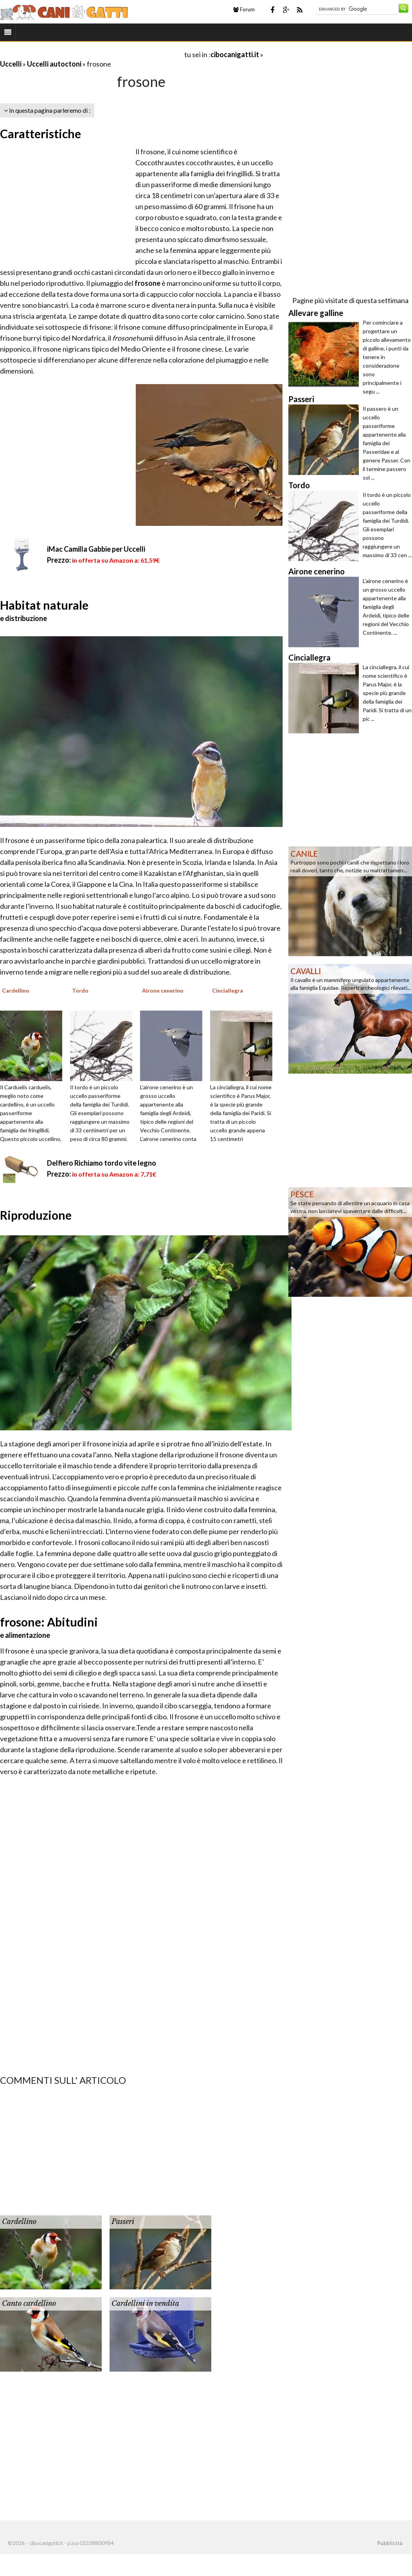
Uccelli (11, 64)
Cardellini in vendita (145, 2303)
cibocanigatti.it (234, 54)
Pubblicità (389, 2543)
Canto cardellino (29, 2303)
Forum (244, 9)
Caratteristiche (40, 133)
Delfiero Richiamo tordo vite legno (101, 1163)
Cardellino (19, 2221)
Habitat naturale (44, 605)
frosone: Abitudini (49, 1622)
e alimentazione (25, 1635)
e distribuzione (23, 618)
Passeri (123, 2221)
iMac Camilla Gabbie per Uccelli (96, 549)
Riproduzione (36, 1215)
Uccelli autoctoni (54, 64)
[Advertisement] (91, 54)
